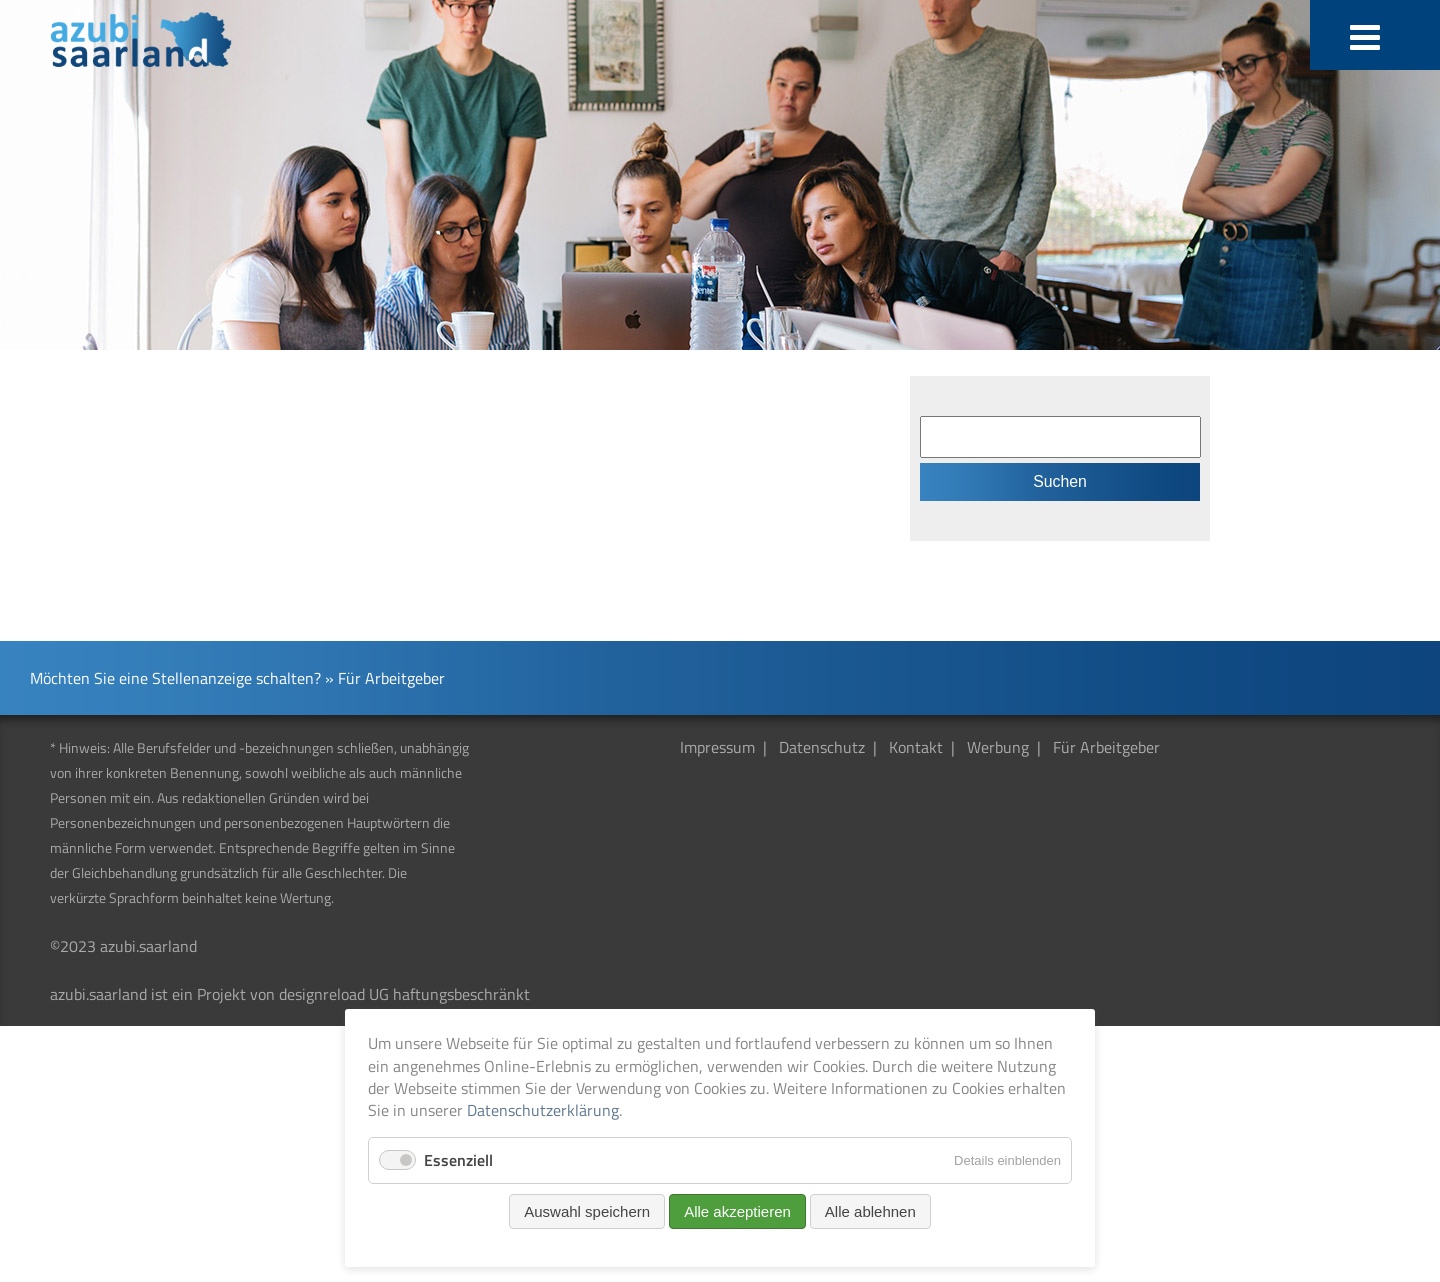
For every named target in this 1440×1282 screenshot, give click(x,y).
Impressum (717, 747)
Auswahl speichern (587, 1211)
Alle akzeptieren (737, 1211)
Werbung (998, 747)
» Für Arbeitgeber (385, 678)
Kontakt (916, 747)
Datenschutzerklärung (543, 1110)
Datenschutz (822, 747)
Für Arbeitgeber (1106, 747)
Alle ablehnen (870, 1211)
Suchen (1060, 481)
